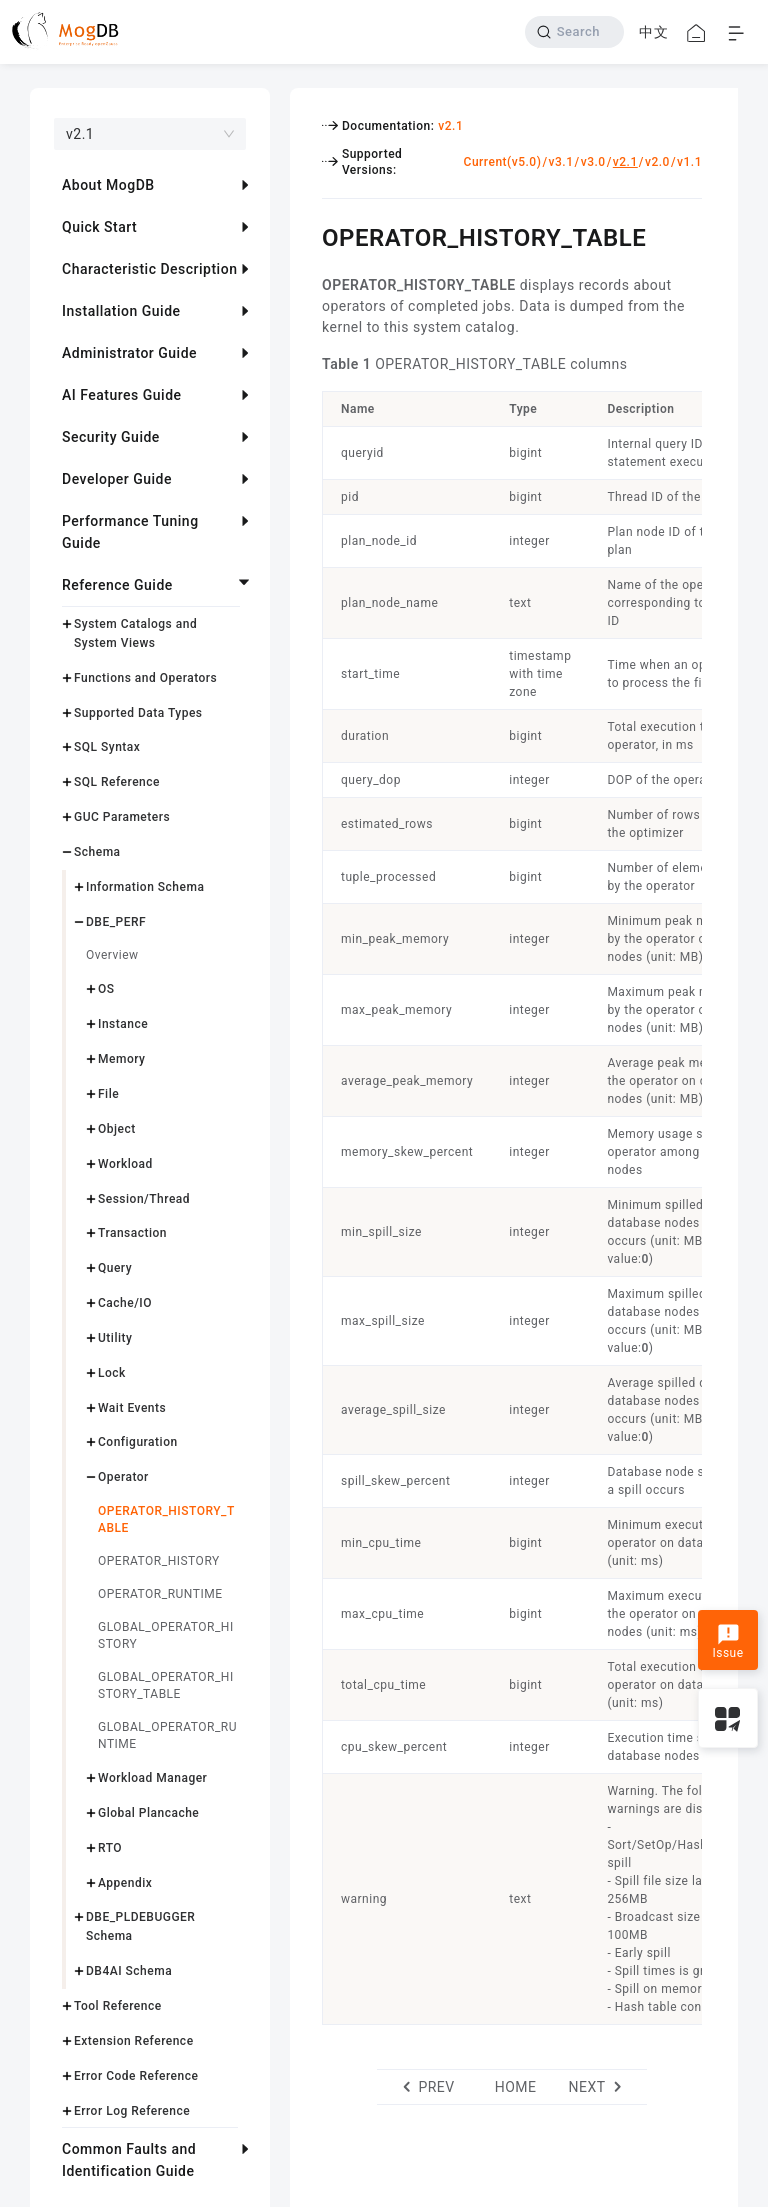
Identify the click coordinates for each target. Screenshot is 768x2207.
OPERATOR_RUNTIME (160, 1594)
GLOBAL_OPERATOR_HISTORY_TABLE (166, 1685)
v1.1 (689, 162)
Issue (727, 1642)
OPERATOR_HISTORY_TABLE (166, 1519)
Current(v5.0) (503, 162)
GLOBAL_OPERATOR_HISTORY (166, 1635)
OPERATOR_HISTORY (159, 1561)
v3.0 (593, 162)
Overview (112, 955)
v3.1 (561, 162)
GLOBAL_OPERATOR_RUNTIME (167, 1735)
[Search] (574, 32)
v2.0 (657, 162)
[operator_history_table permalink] (307, 235)
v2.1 (450, 126)
